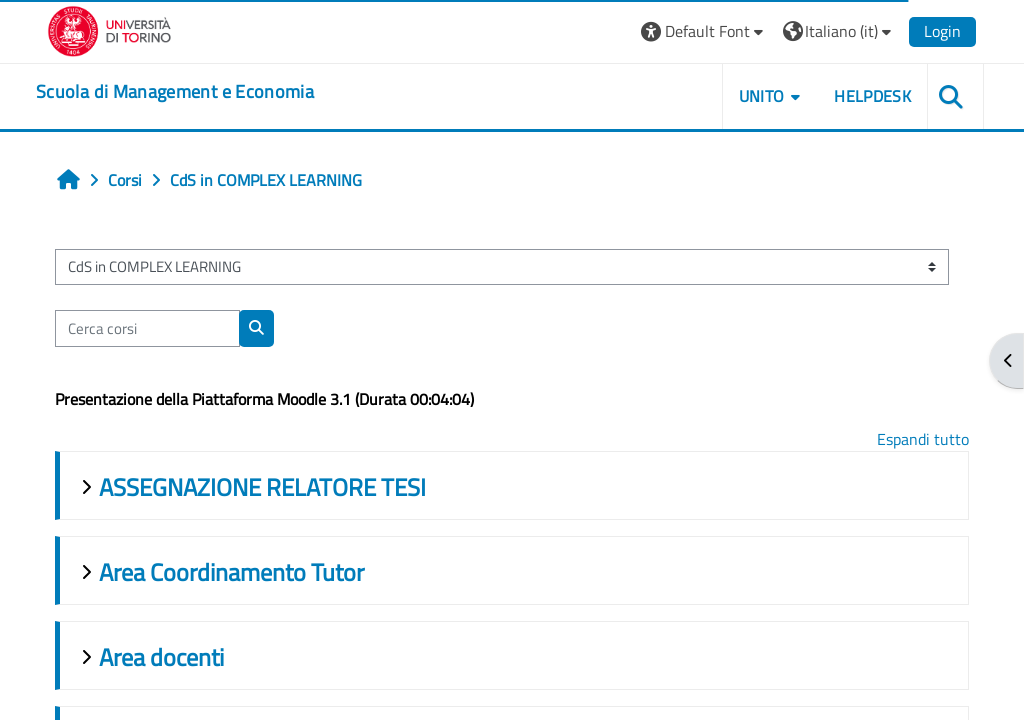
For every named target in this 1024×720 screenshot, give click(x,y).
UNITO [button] (762, 96)
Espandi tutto (923, 439)
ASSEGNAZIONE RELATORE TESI (262, 487)
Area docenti (161, 657)
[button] (704, 31)
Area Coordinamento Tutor (231, 572)
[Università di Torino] (109, 29)
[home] (175, 92)
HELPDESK (872, 96)
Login (942, 31)
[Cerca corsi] (147, 328)
